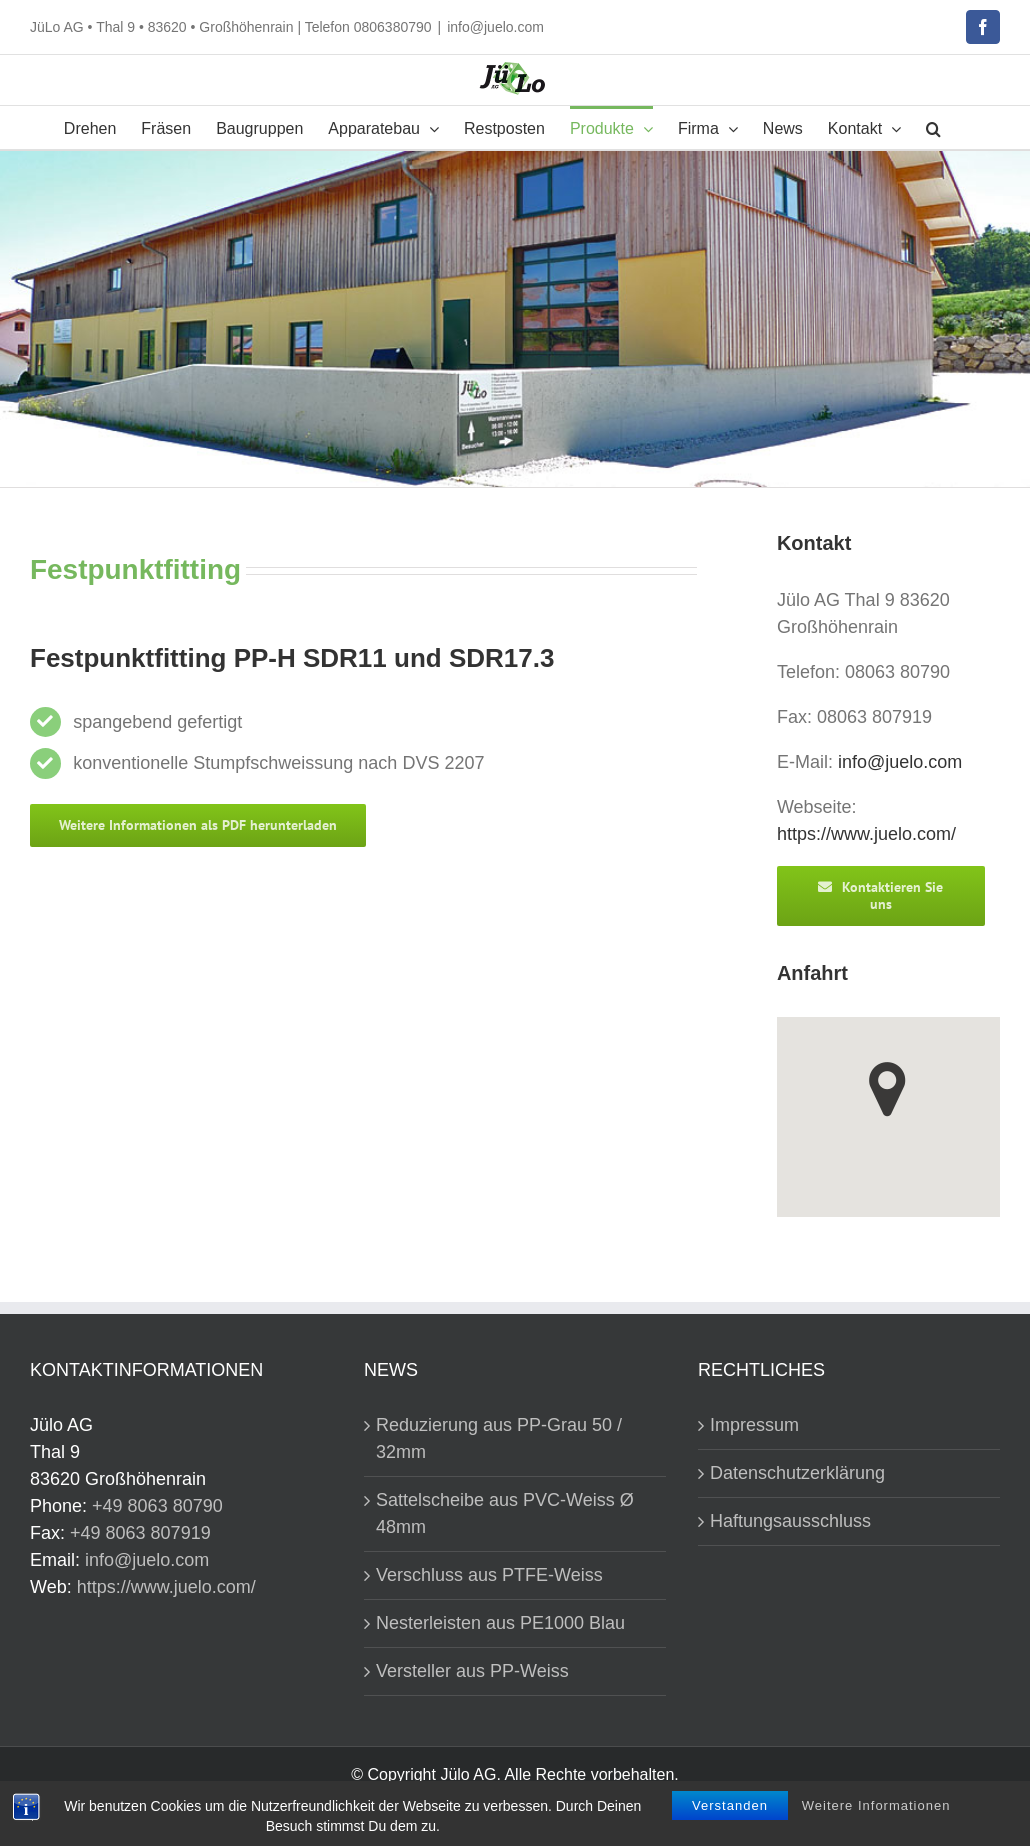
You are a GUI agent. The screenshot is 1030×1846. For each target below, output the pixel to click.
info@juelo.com (495, 27)
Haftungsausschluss (790, 1521)
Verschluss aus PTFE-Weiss (489, 1575)
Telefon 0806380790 (368, 27)
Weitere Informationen (876, 1805)
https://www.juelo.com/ (866, 834)
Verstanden (730, 1805)
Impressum (754, 1425)
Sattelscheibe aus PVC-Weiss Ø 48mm (505, 1513)
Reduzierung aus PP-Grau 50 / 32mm (499, 1438)
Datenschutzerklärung (797, 1473)
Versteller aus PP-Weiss (472, 1671)
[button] (933, 127)
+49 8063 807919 (140, 1533)
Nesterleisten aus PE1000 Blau (500, 1623)
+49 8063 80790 (157, 1506)
